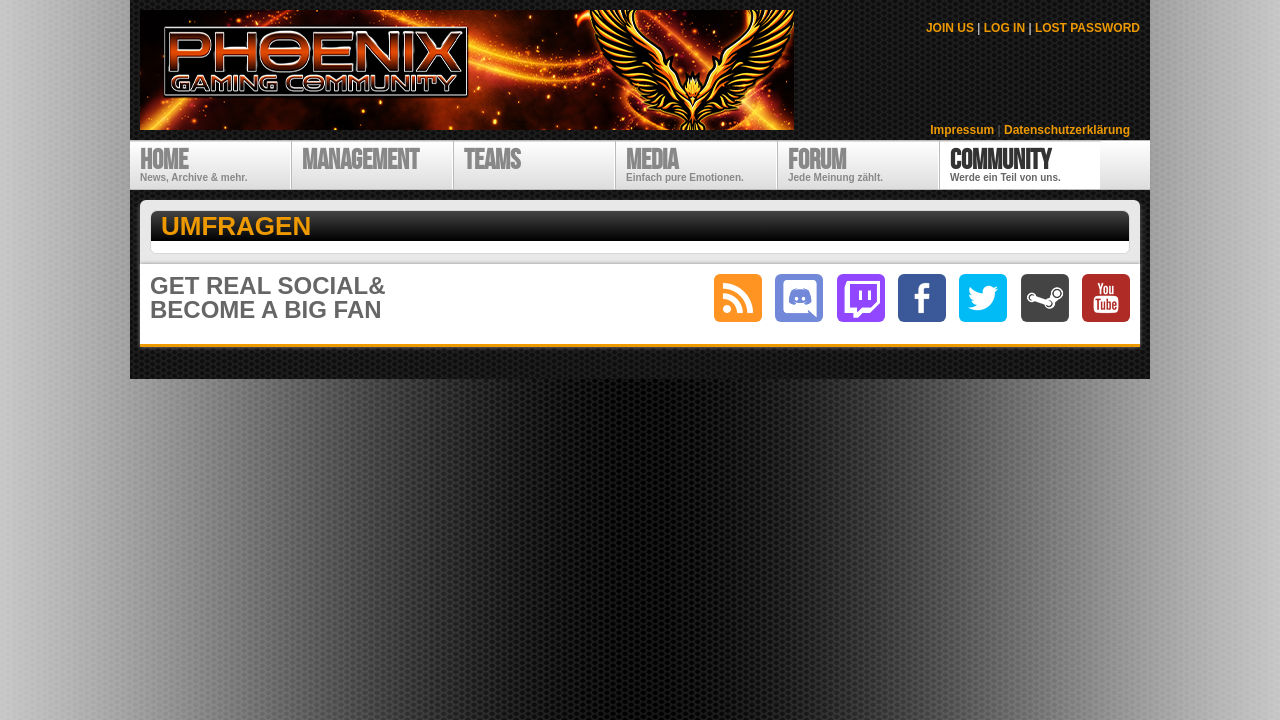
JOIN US (950, 28)
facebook (922, 298)
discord (799, 298)
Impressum (962, 130)
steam (1045, 298)
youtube (1106, 298)
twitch (861, 298)
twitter (983, 298)
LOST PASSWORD (1087, 28)
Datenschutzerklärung (1067, 130)
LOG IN (1004, 28)
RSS (738, 298)
